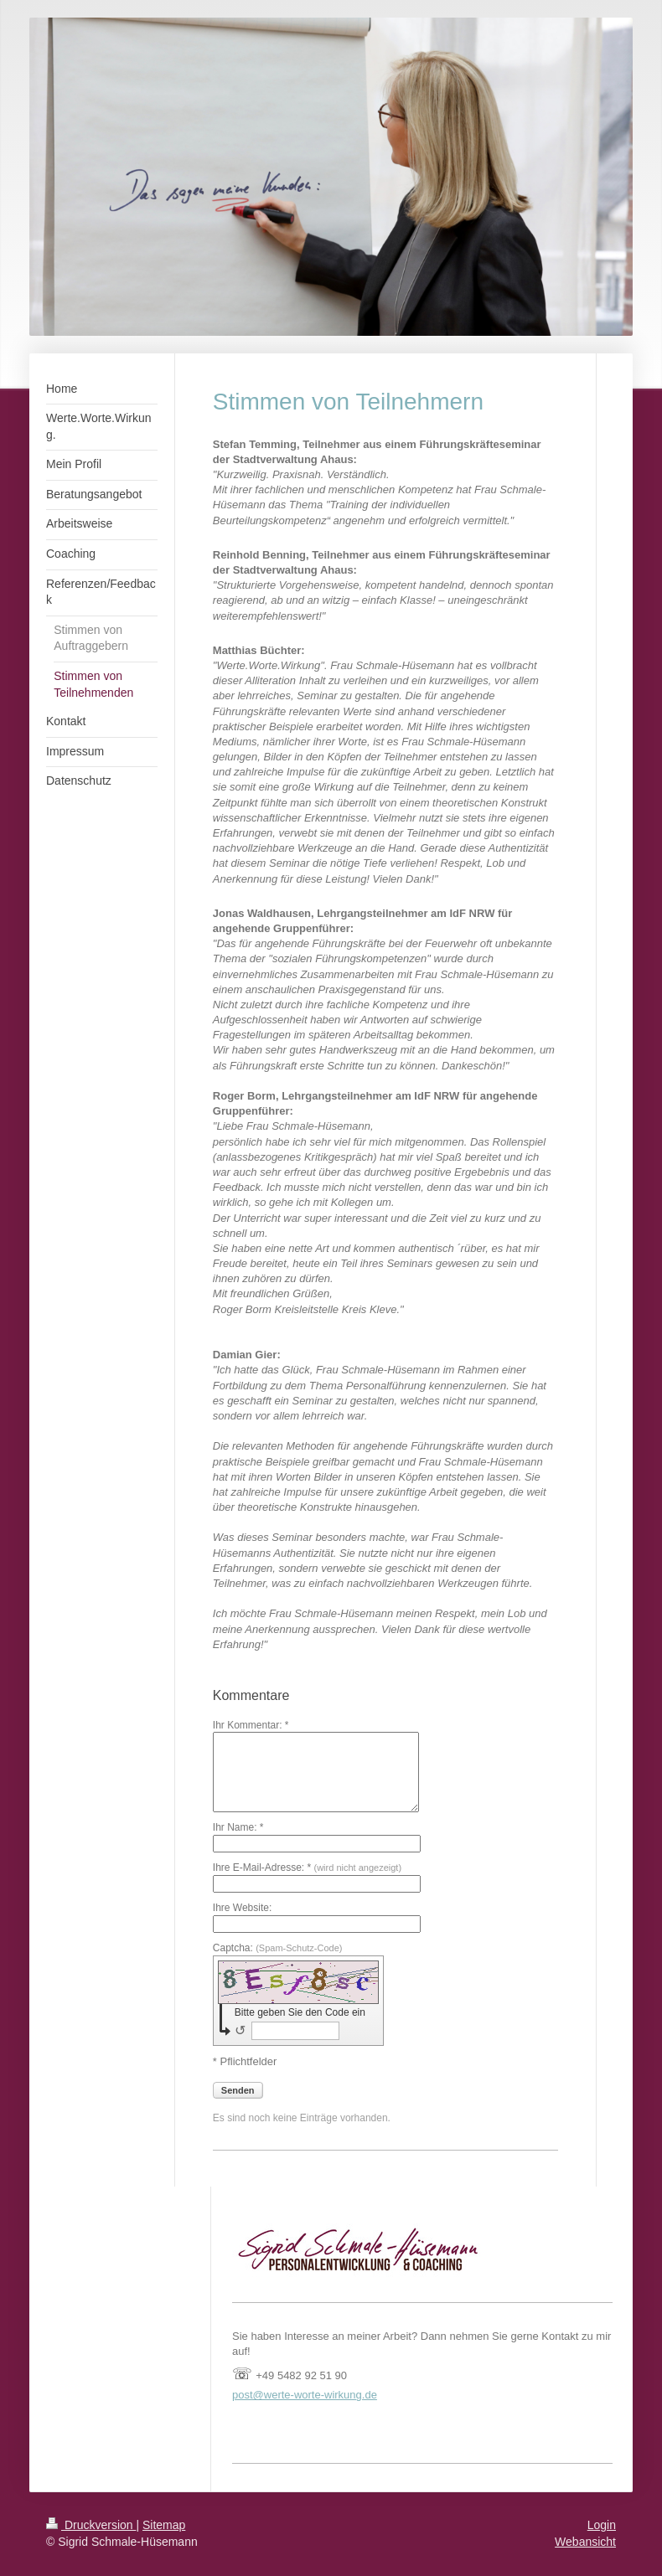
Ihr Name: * (238, 1827)
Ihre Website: (242, 1908)
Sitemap (163, 2525)
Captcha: (278, 1948)
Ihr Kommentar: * (251, 1725)
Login (601, 2525)
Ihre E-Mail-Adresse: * (307, 1867)
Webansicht (585, 2541)
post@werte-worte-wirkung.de (304, 2394)
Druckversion (91, 2525)
